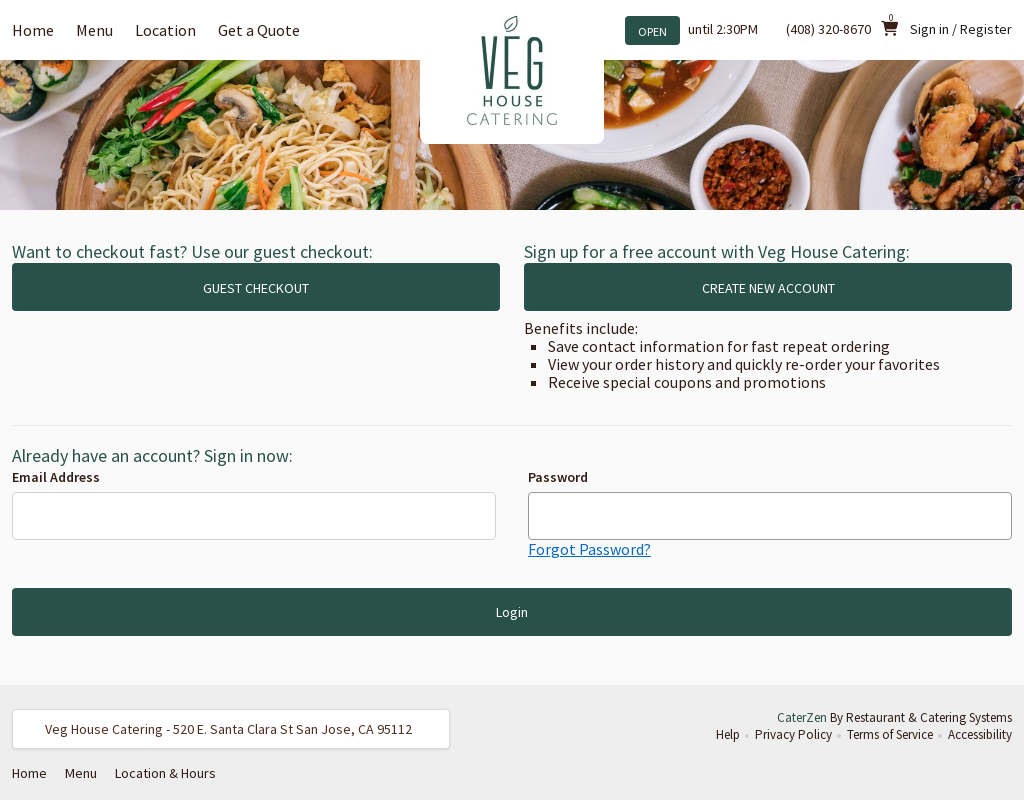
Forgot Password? (589, 549)
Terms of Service (890, 734)
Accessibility (980, 734)
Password (558, 477)
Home (33, 30)
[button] (231, 729)
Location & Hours (165, 773)
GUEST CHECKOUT (256, 288)
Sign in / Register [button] (961, 29)
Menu (94, 30)
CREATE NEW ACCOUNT (768, 288)
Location (165, 30)
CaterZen (802, 717)
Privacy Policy (793, 734)
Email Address (56, 477)
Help (728, 734)
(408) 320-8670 (828, 29)
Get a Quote (259, 30)
